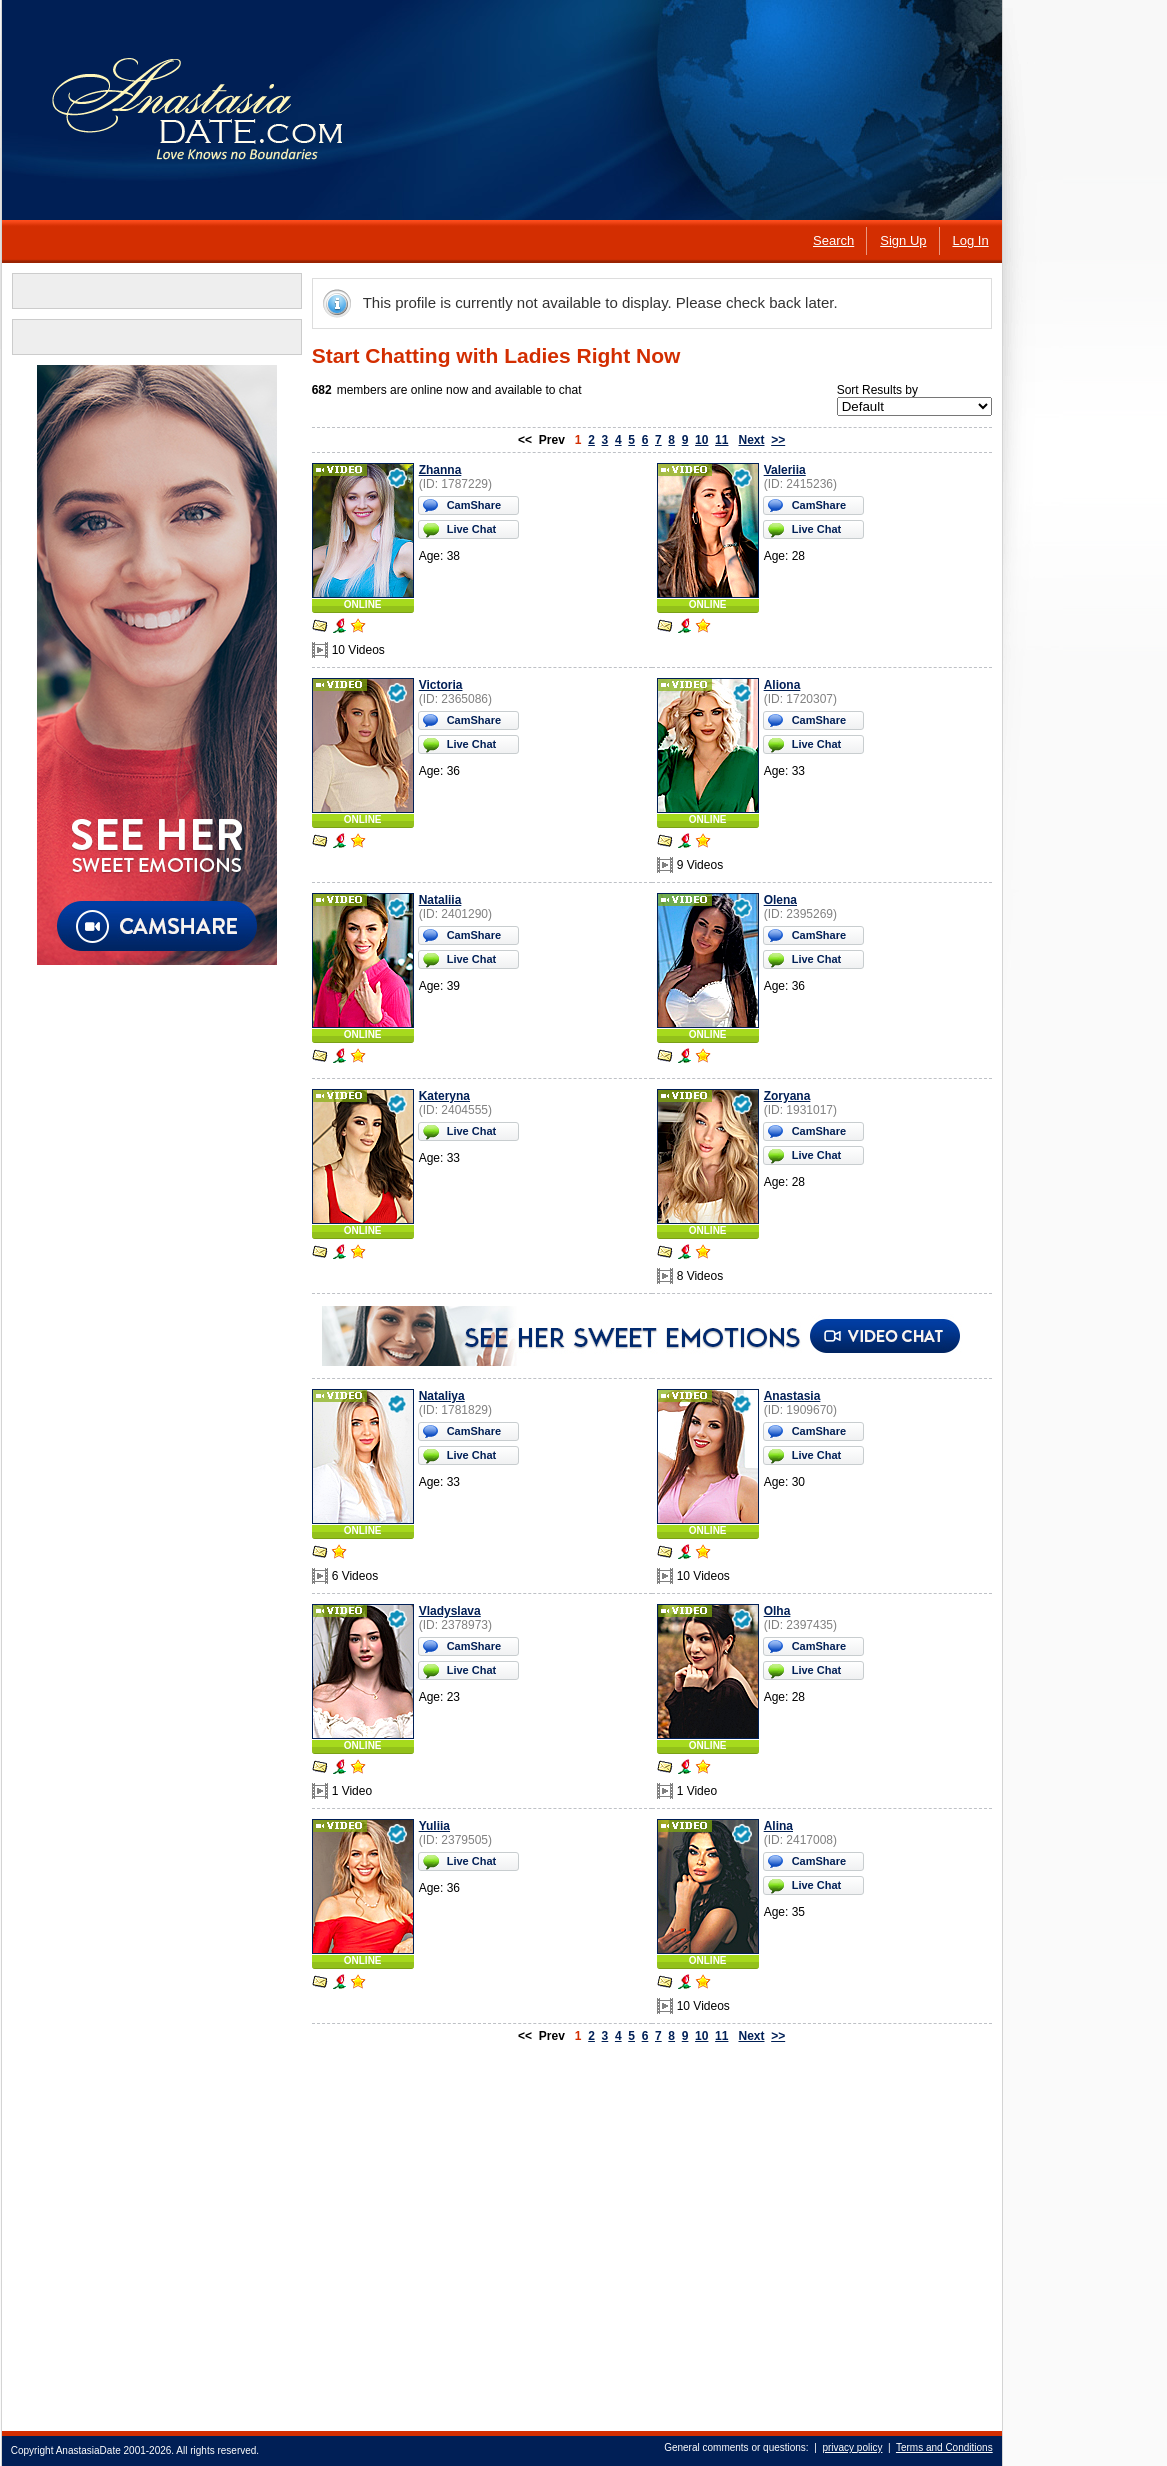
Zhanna (439, 470)
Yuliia (433, 1826)
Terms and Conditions (943, 2447)
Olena (779, 900)
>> (778, 440)
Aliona (781, 685)
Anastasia (791, 1396)
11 (720, 440)
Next (751, 440)
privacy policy (852, 2447)
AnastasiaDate (87, 2450)
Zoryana (786, 1096)
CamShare (473, 505)
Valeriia (784, 470)
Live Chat (471, 529)
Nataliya (441, 1396)
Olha (776, 1611)
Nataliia (439, 900)
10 (700, 440)
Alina (777, 1826)
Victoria (440, 685)
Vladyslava (449, 1611)
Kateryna (443, 1096)
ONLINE (362, 604)
